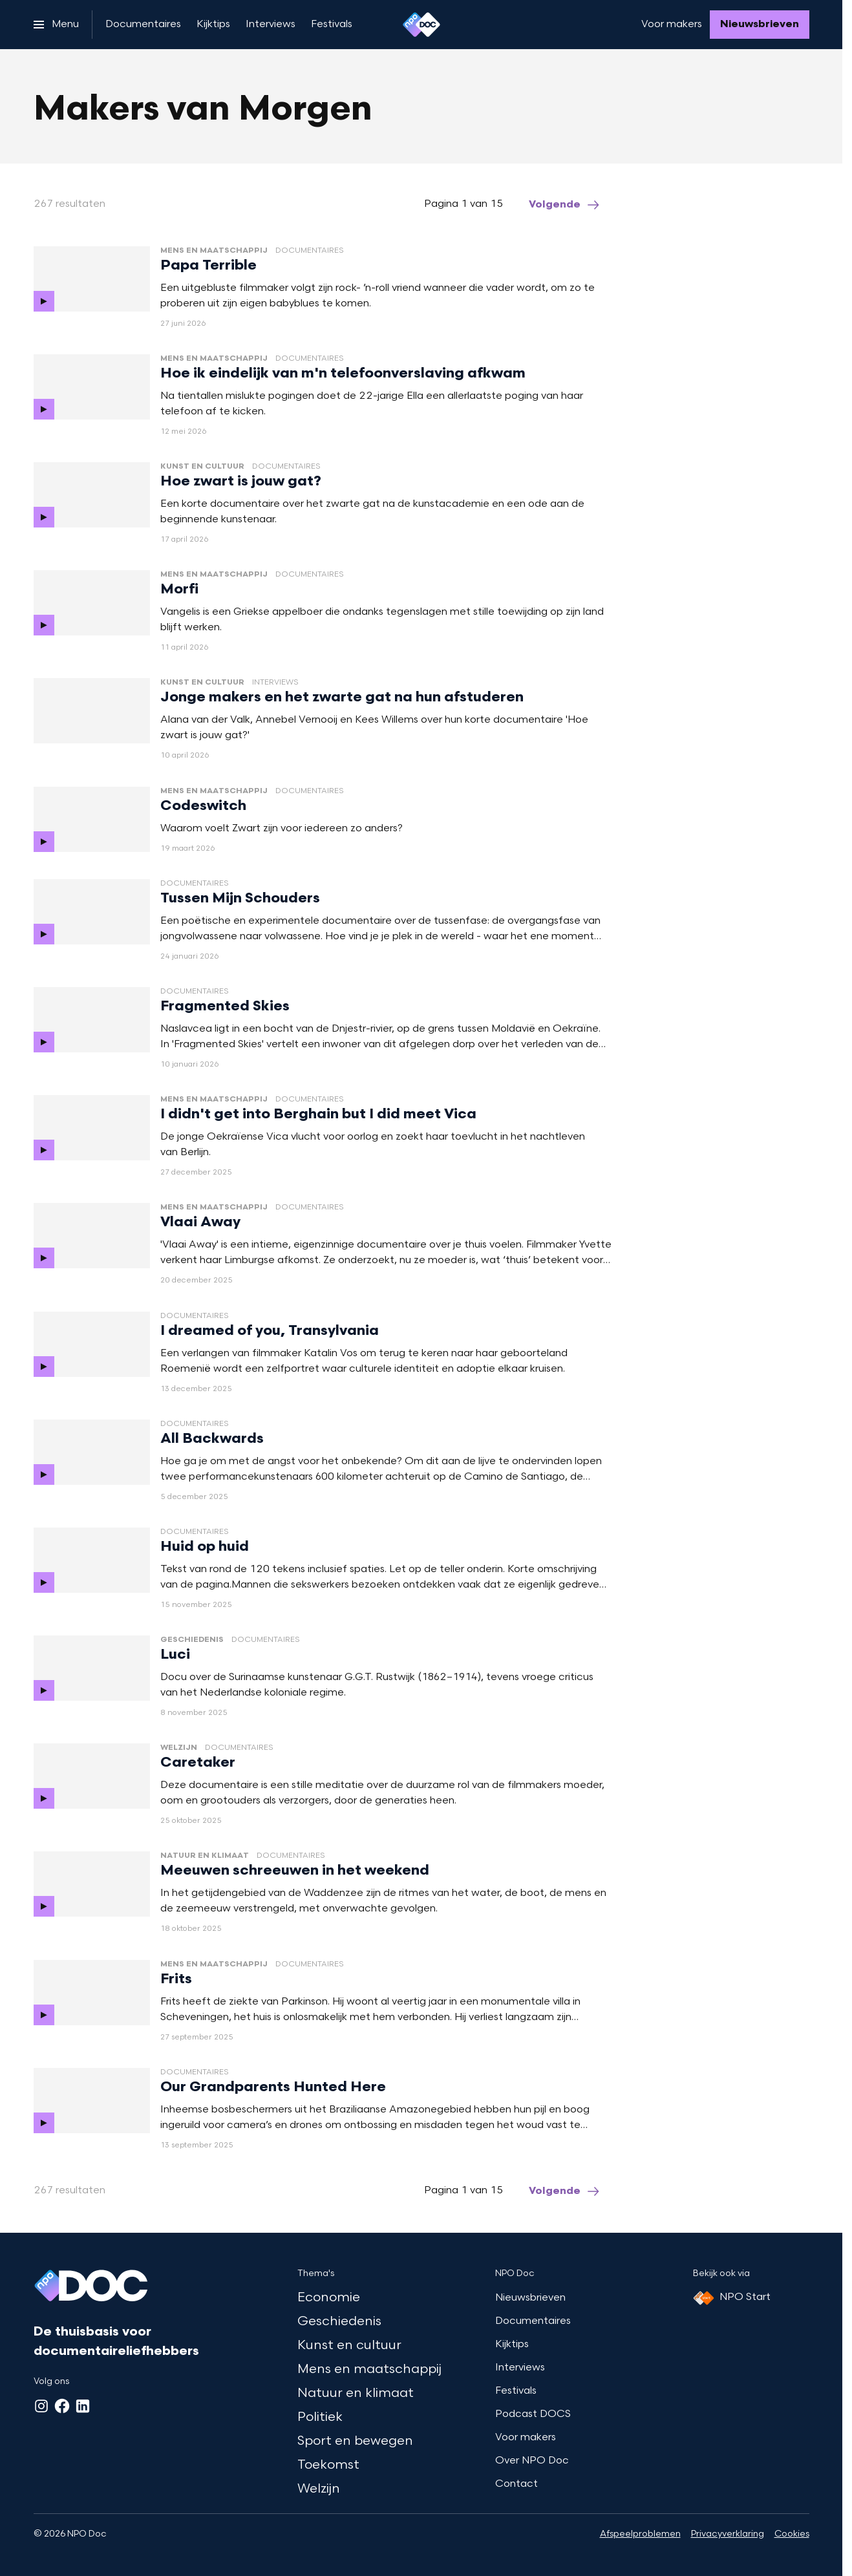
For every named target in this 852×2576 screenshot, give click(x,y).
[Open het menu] (56, 24)
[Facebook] (62, 2406)
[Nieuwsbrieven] (759, 24)
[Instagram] (41, 2406)
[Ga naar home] (421, 24)
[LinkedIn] (83, 2406)
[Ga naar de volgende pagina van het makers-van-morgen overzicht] (565, 204)
